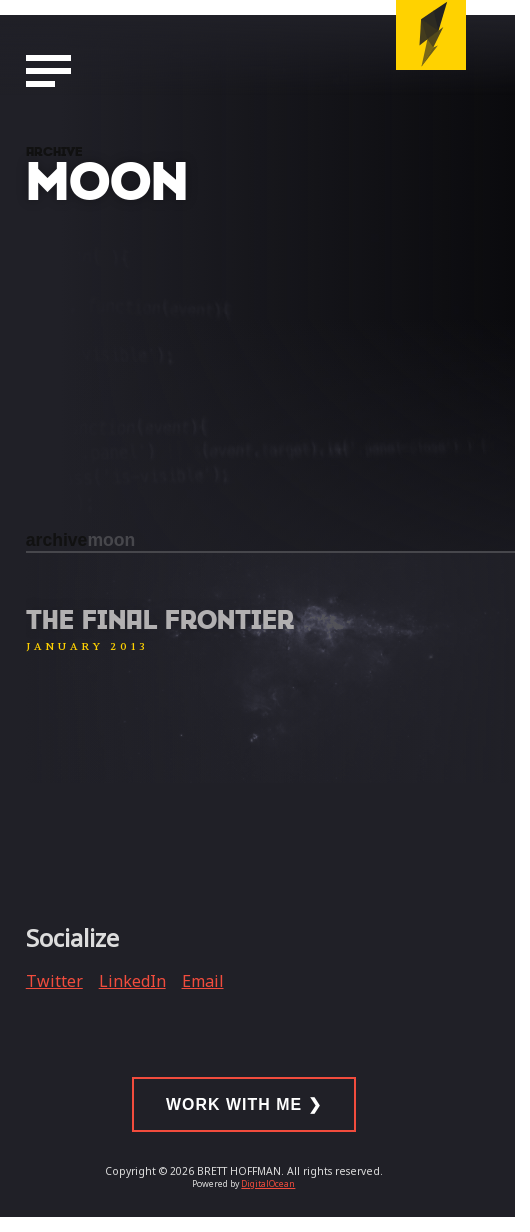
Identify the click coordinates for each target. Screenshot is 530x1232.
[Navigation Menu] (48, 72)
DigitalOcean (268, 1184)
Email (203, 981)
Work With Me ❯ (244, 1104)
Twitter (54, 981)
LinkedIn (132, 981)
